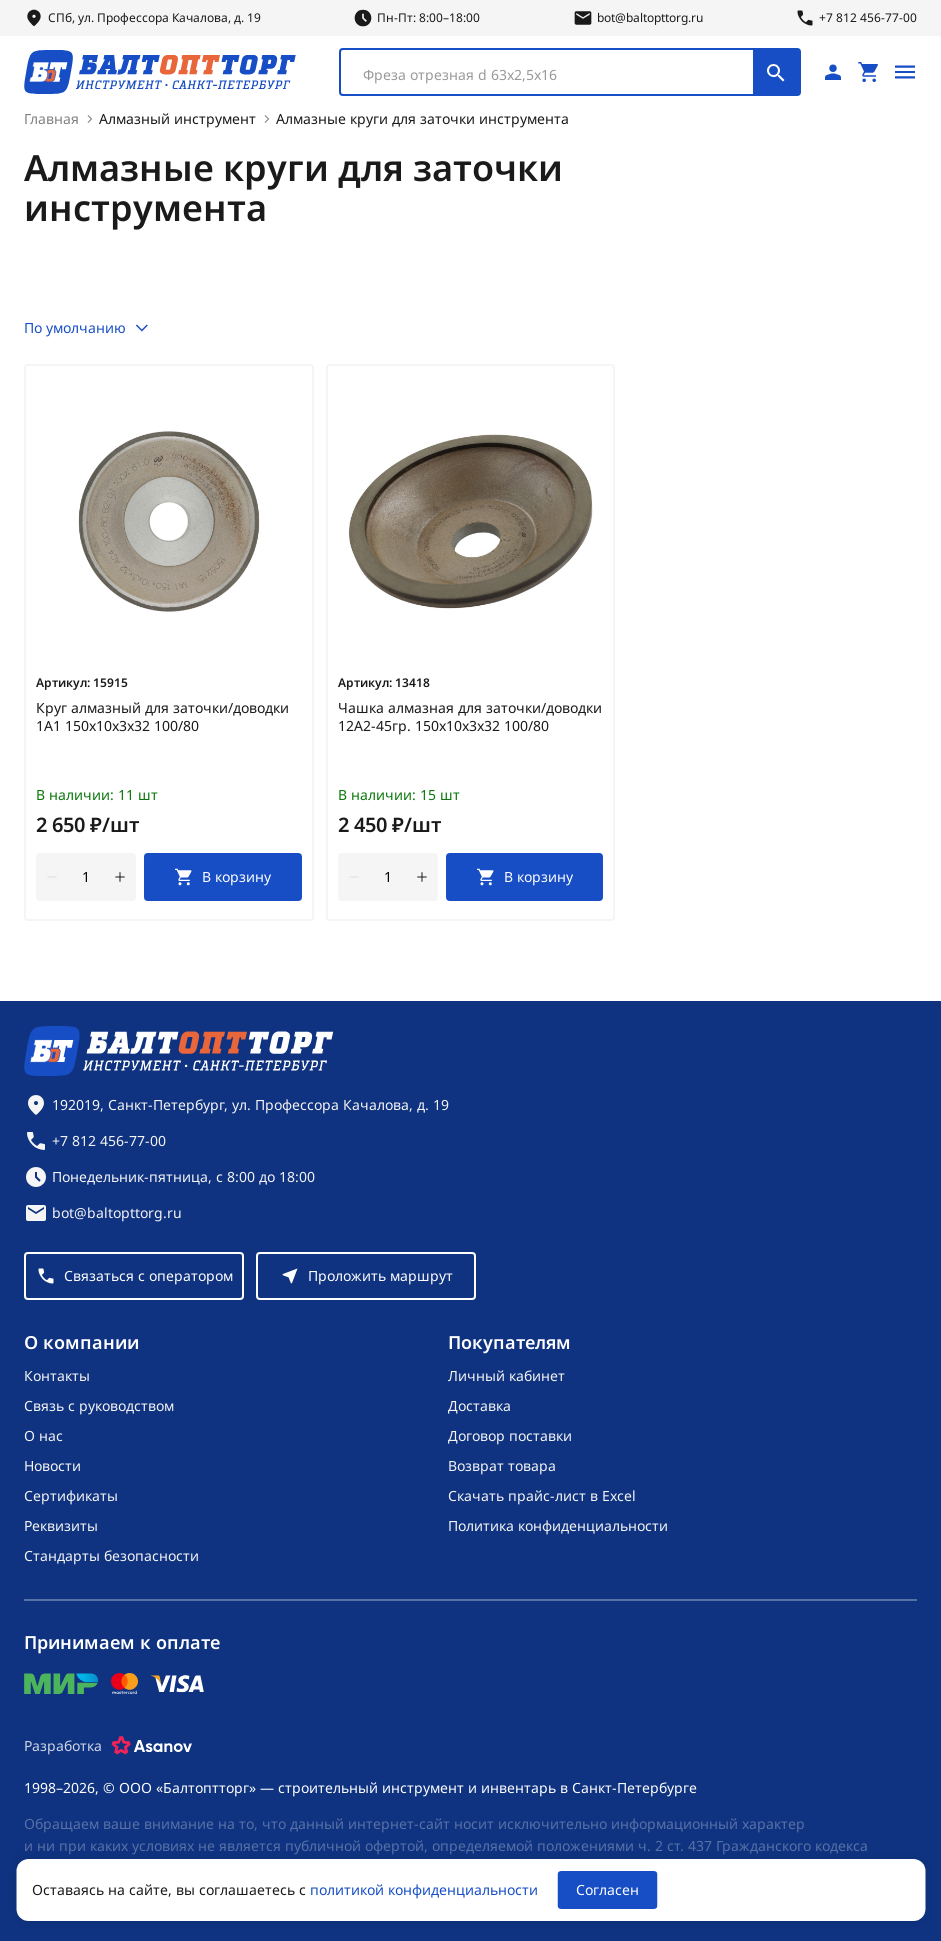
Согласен (607, 1889)
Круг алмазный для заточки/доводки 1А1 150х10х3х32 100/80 (162, 717)
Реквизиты (61, 1525)
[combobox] (570, 72)
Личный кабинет (506, 1375)
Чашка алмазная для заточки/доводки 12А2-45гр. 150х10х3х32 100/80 (470, 717)
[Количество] (86, 877)
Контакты (57, 1375)
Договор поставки (510, 1435)
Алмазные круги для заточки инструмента (422, 118)
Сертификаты (71, 1495)
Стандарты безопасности (111, 1555)
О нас (43, 1435)
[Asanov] (152, 1746)
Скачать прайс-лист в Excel (542, 1495)
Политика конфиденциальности (558, 1525)
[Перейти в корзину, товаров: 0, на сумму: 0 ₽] (869, 72)
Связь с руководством (99, 1405)
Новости (52, 1465)
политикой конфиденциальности (424, 1889)
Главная (51, 118)
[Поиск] (776, 72)
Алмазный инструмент (177, 118)
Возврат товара (502, 1465)
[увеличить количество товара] (120, 877)
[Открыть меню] (905, 72)
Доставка (479, 1405)
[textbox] (557, 75)
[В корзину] (223, 877)
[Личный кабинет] (833, 72)
